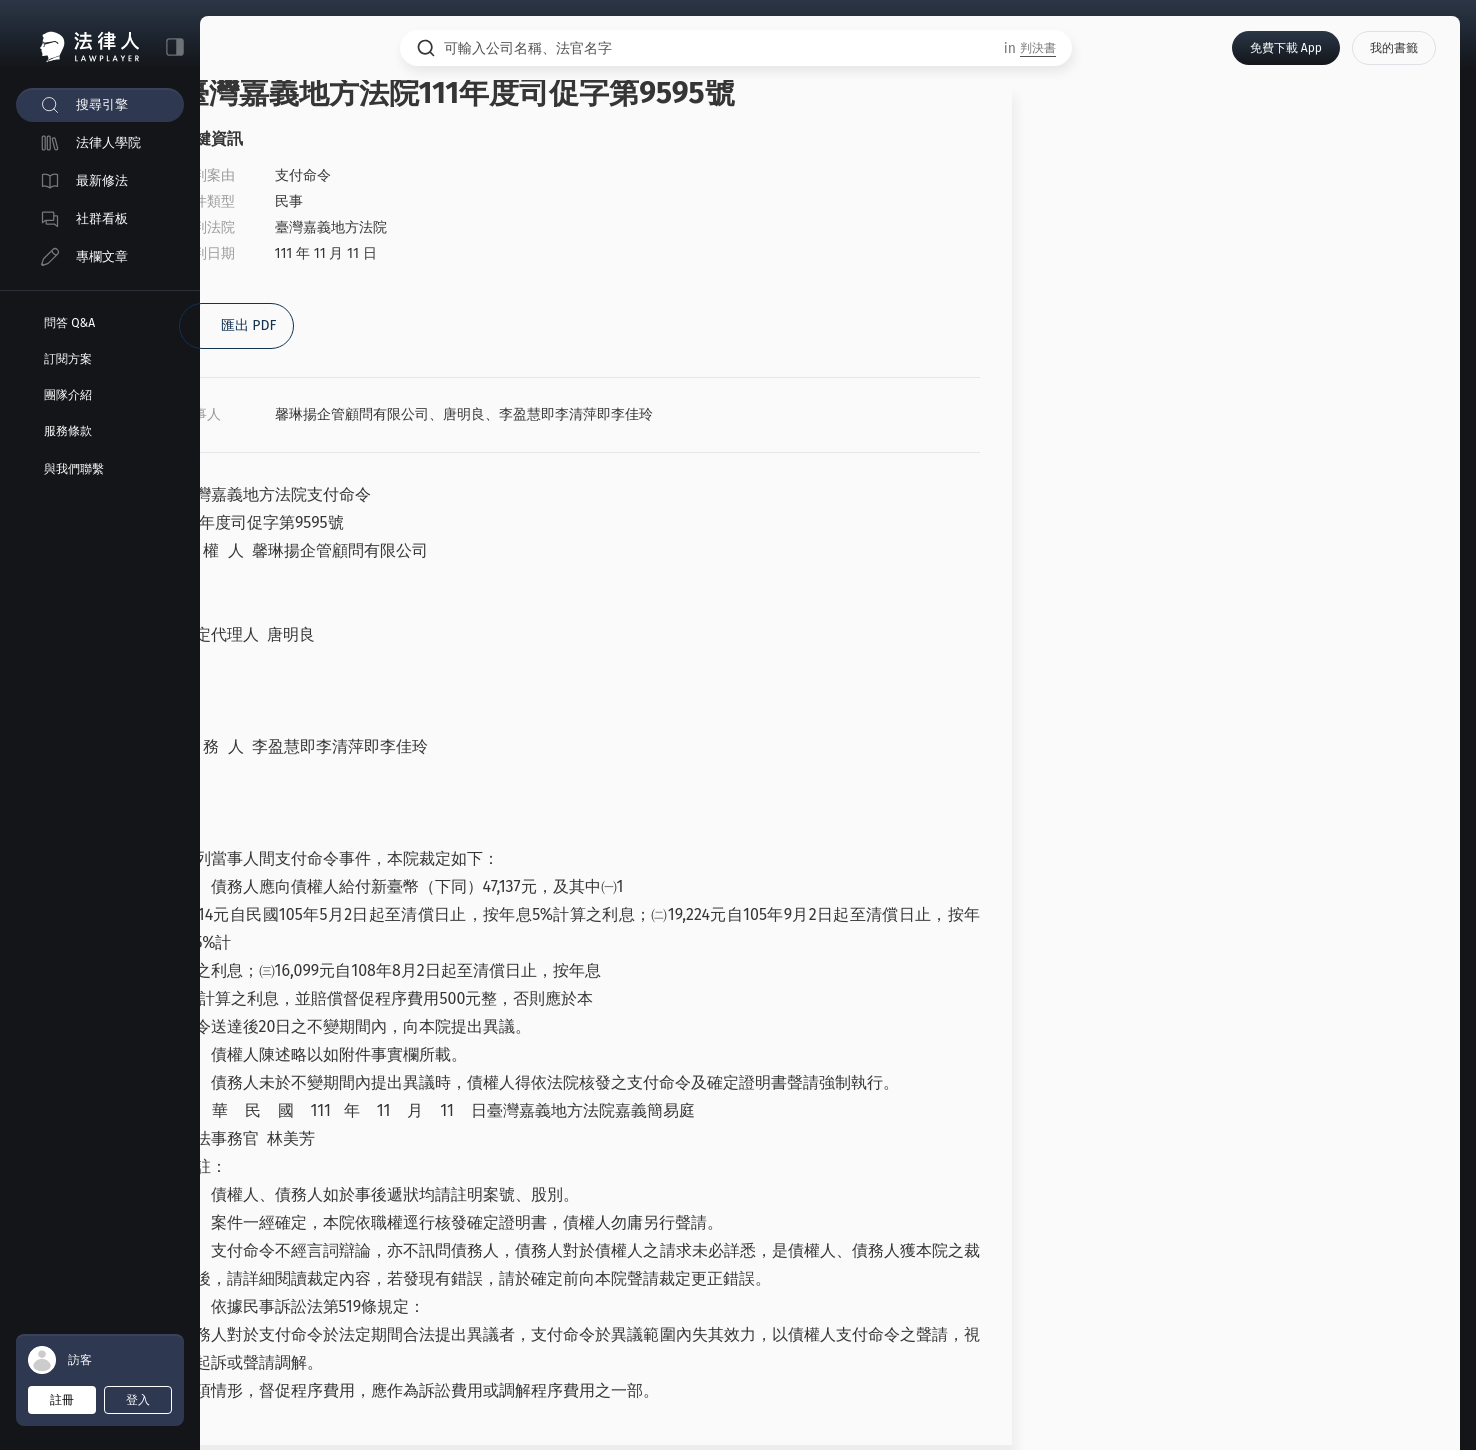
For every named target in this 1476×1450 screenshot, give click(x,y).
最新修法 (102, 180)
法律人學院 (108, 142)
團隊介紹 (68, 395)
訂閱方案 (68, 359)
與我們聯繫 (74, 469)
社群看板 (102, 218)
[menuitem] (100, 105)
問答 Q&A (69, 323)
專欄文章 (102, 256)
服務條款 (68, 431)
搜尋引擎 (102, 104)
